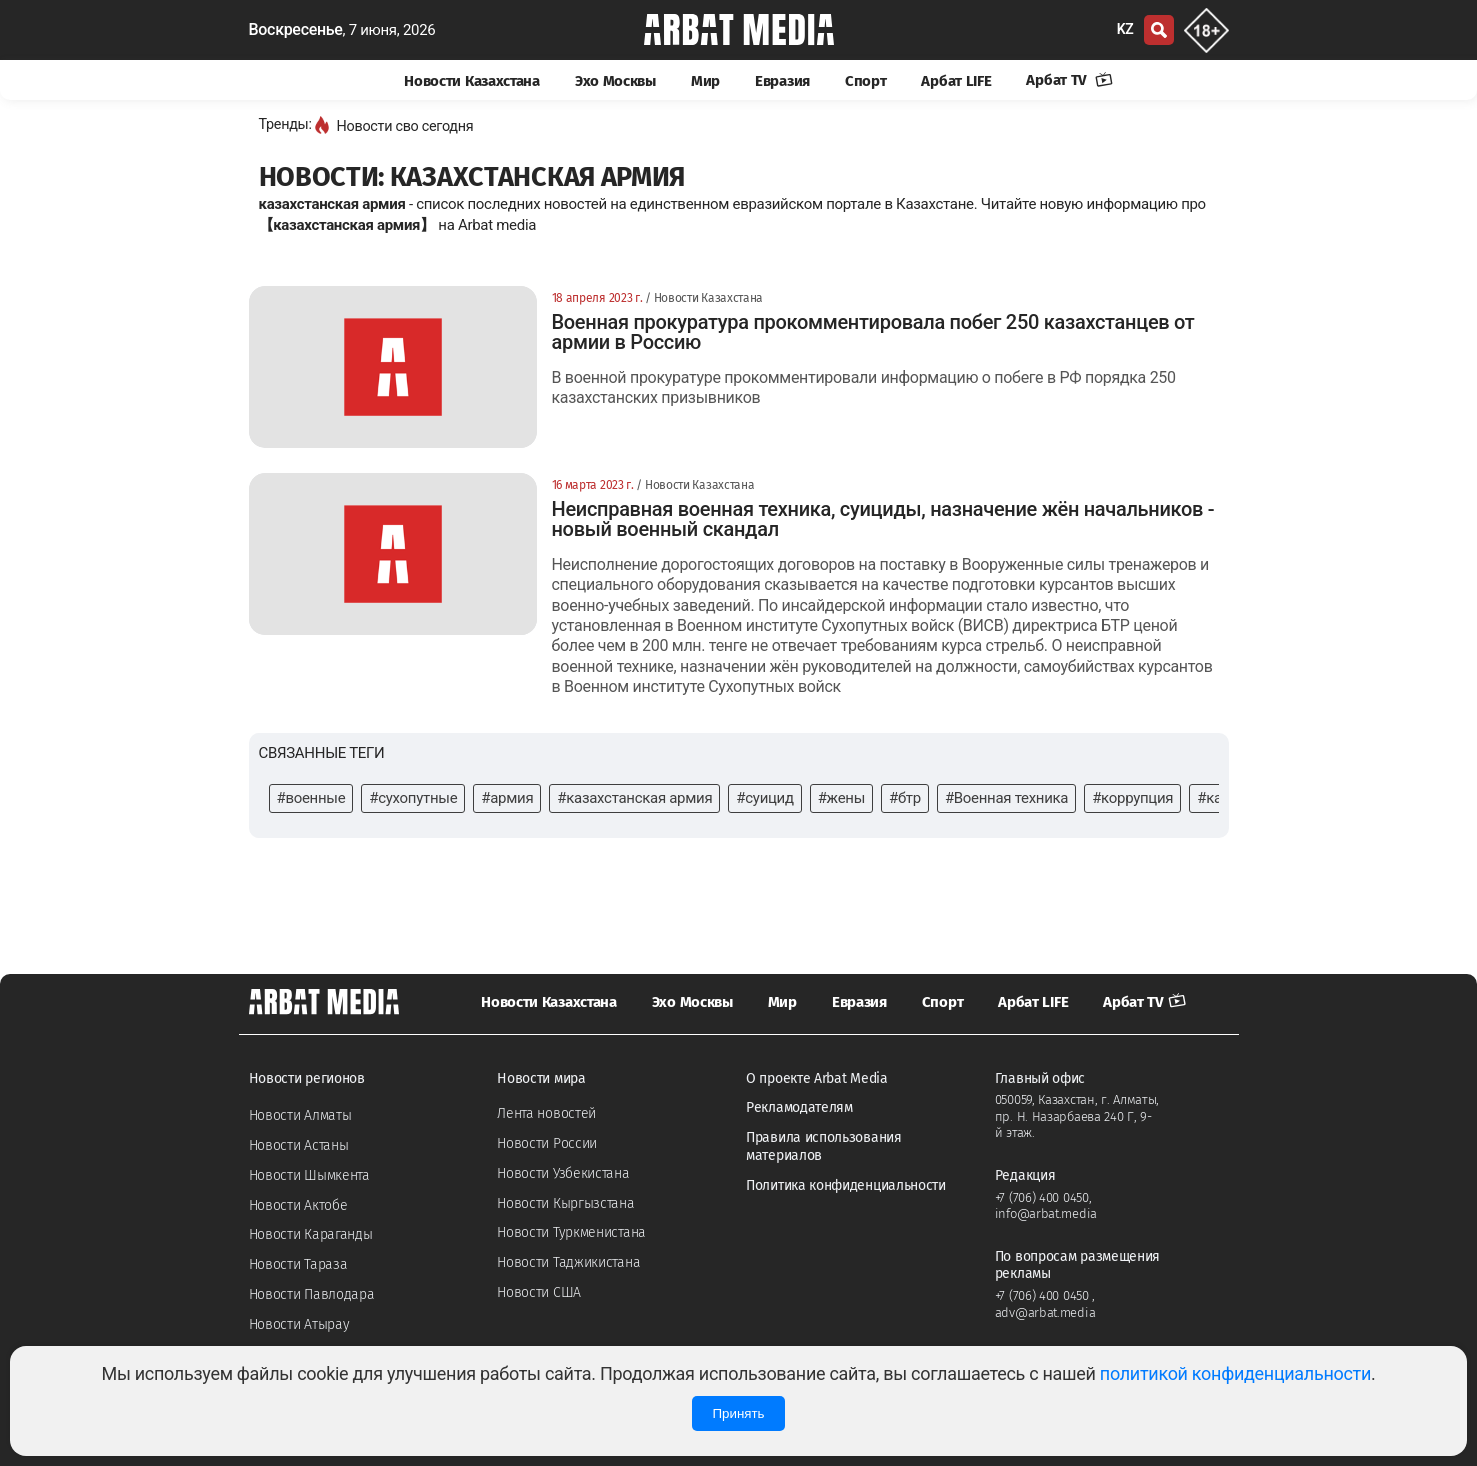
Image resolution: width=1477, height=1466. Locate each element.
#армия (507, 798)
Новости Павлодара (312, 1294)
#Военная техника (1006, 798)
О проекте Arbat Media (817, 1078)
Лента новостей (546, 1113)
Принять (738, 1413)
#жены (841, 798)
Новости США (539, 1292)
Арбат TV (1069, 80)
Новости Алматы (300, 1115)
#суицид (764, 798)
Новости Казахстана (472, 81)
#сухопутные (413, 798)
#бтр (905, 798)
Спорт (866, 81)
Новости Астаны (299, 1145)
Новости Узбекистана (563, 1173)
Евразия (782, 81)
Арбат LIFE (956, 81)
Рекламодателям (799, 1107)
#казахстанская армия (634, 798)
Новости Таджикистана (568, 1262)
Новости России (547, 1143)
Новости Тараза (298, 1264)
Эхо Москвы (615, 81)
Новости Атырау (299, 1324)
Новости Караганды (311, 1234)
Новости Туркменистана (571, 1232)
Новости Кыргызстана (565, 1203)
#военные (311, 798)
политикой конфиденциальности (1235, 1373)
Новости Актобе (298, 1205)
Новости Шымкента (309, 1175)
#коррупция (1132, 798)
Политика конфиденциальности (846, 1185)
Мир (705, 81)
